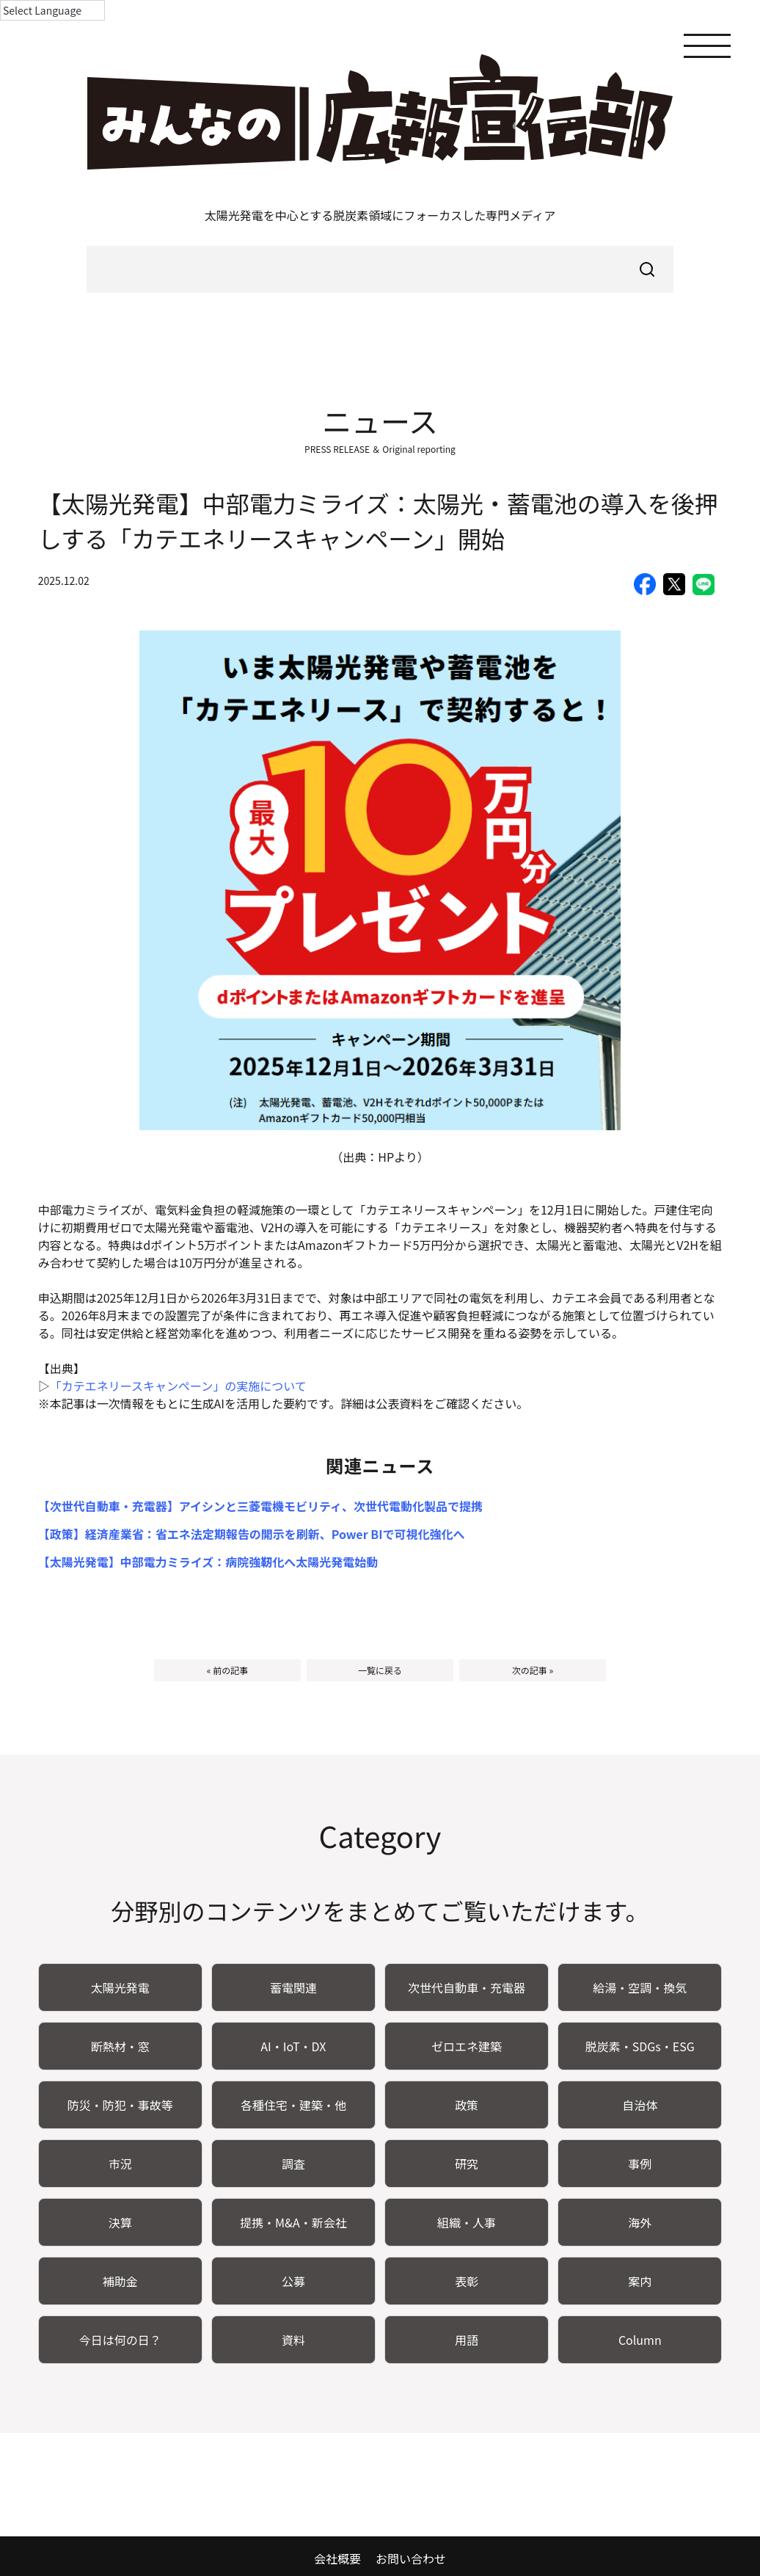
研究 (466, 2163)
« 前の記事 (227, 1670)
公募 (293, 2281)
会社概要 (337, 2558)
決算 (120, 2222)
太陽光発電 (120, 1987)
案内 (639, 2281)
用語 (466, 2339)
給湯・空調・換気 (640, 1987)
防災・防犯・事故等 (120, 2105)
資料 (293, 2339)
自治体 (639, 2105)
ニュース (380, 420)
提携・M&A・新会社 (293, 2222)
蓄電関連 (293, 1987)
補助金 (120, 2281)
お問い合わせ (411, 2558)
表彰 (466, 2281)
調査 (293, 2163)
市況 (120, 2163)
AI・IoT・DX (293, 2046)
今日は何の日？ (120, 2339)
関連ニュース (380, 1465)
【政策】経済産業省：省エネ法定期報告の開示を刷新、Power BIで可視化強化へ (251, 1534)
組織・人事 (466, 2222)
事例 (639, 2163)
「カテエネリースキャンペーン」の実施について (178, 1385)
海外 (639, 2222)
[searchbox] (380, 269)
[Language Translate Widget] (52, 10)
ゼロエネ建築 (466, 2046)
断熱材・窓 (120, 2046)
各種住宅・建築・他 (293, 2105)
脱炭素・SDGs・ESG (640, 2046)
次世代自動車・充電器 (466, 1987)
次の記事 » (532, 1670)
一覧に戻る (380, 1670)
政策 (466, 2105)
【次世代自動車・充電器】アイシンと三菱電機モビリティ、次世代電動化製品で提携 (260, 1506)
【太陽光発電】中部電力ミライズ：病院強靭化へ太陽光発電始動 (208, 1562)
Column (640, 2339)
